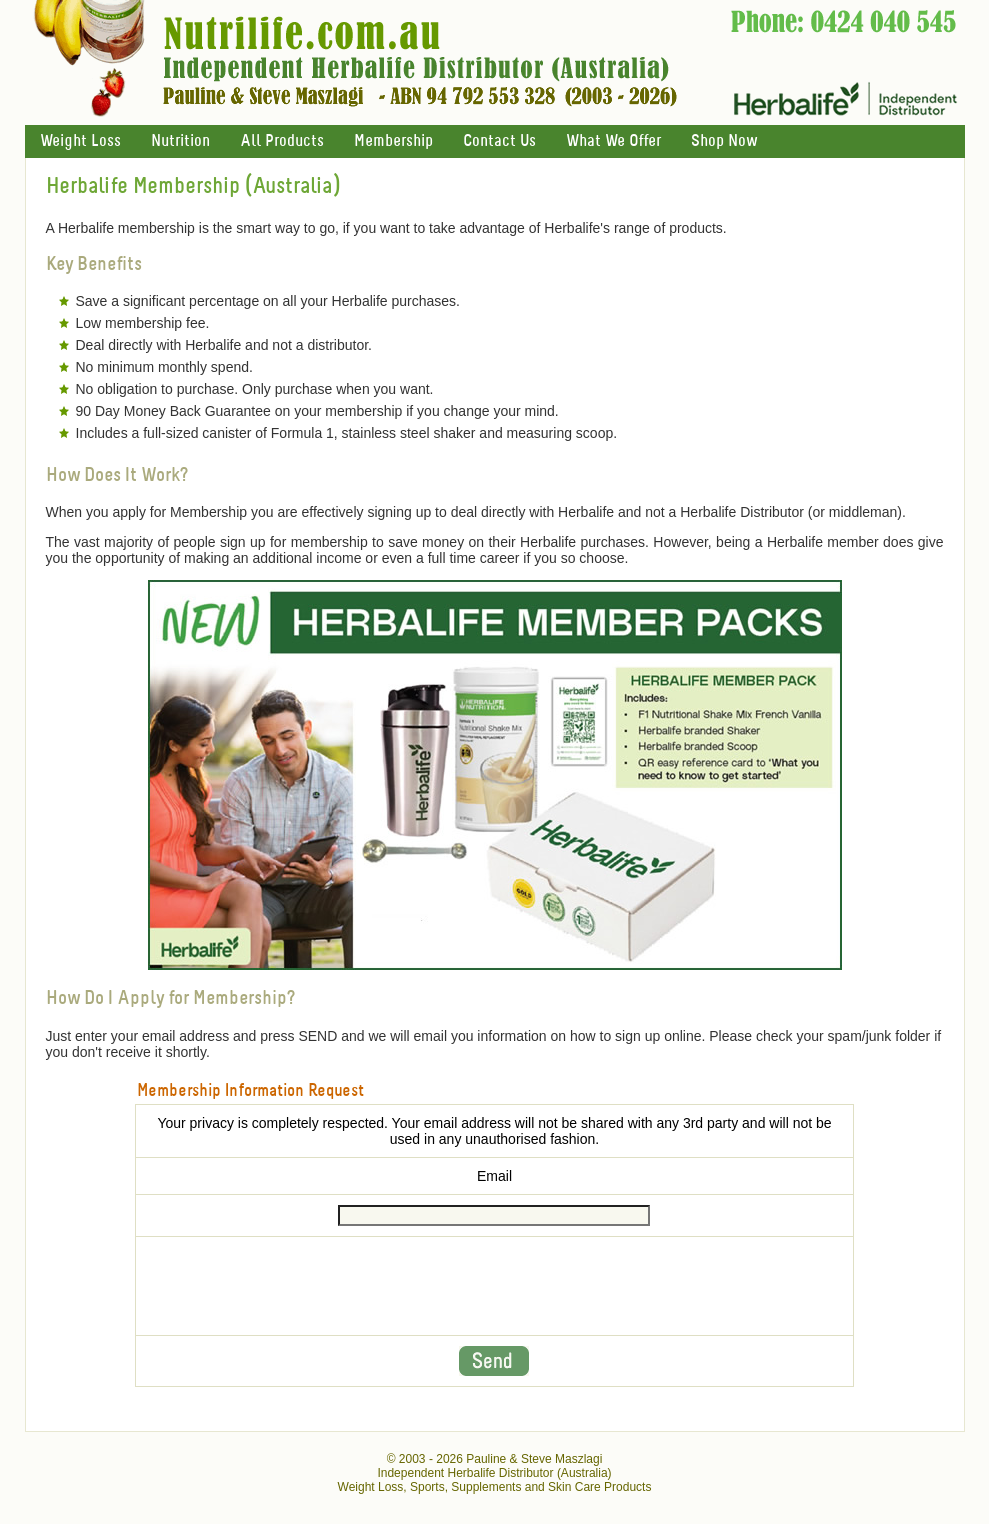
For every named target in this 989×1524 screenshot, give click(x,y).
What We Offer (613, 141)
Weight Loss (80, 141)
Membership (393, 141)
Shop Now (724, 141)
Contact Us (499, 141)
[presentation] (494, 1286)
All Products (282, 141)
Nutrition (180, 141)
